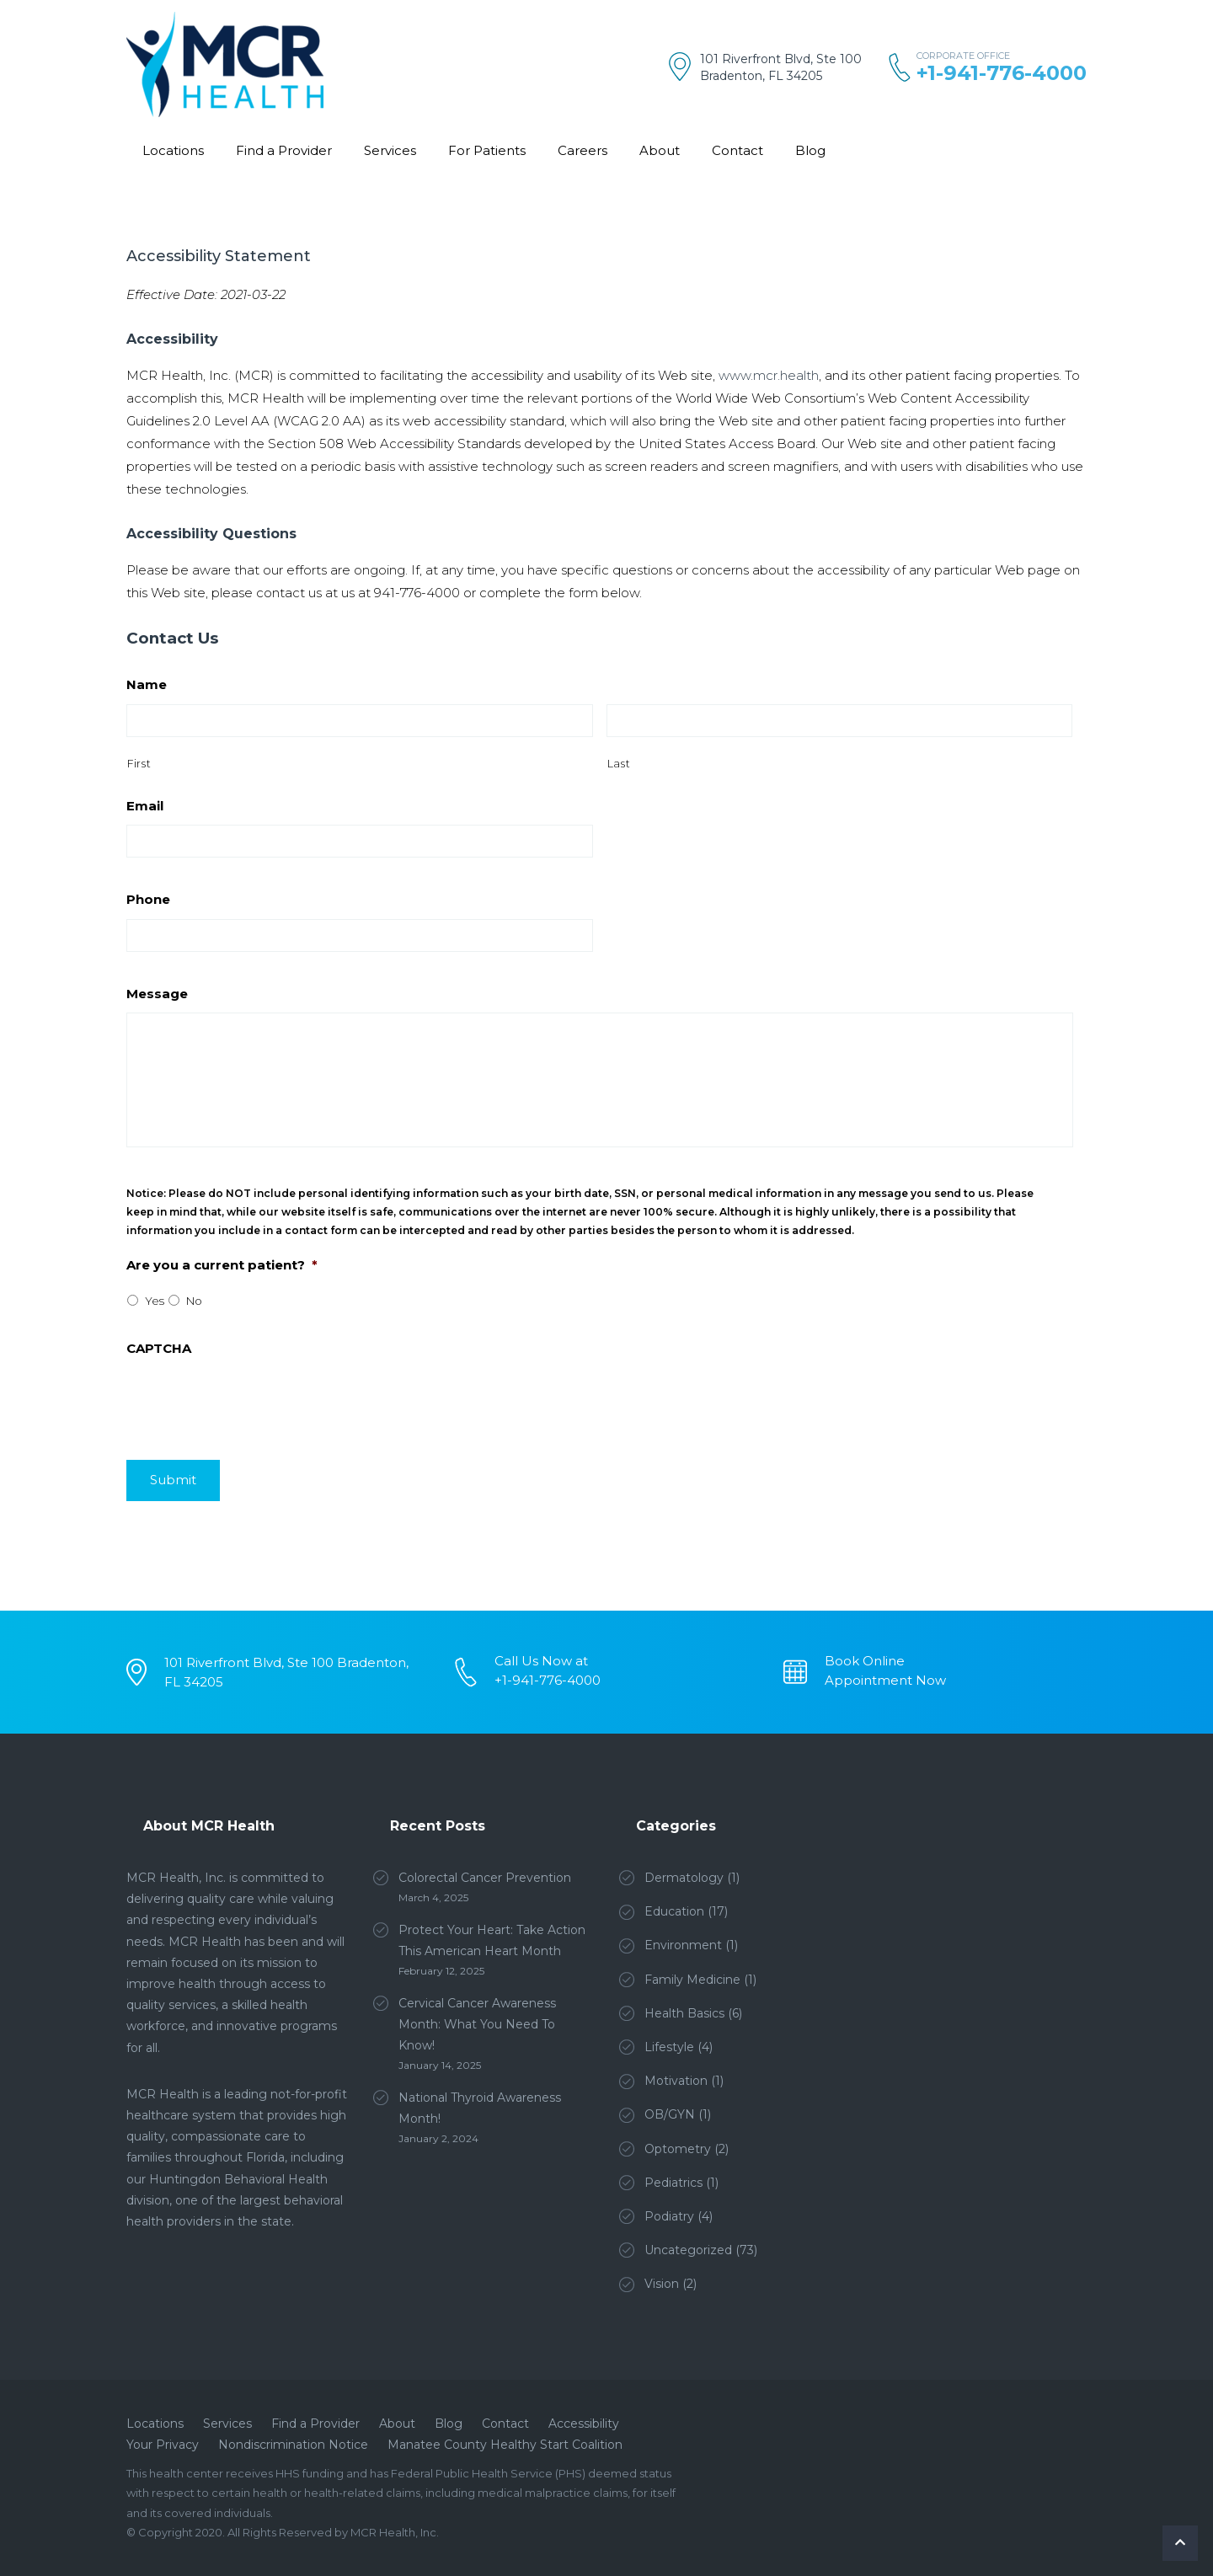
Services (390, 150)
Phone (148, 899)
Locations (173, 150)
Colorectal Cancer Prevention (484, 1877)
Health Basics (684, 2013)
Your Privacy (162, 2444)
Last (619, 763)
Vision (661, 2283)
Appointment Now (885, 1680)
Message (157, 994)
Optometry (677, 2148)
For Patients (487, 150)
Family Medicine (692, 1979)
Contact (737, 150)
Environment (683, 1945)
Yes (154, 1300)
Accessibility (583, 2423)
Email (144, 806)
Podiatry (669, 2216)
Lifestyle (669, 2047)
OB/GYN (669, 2114)
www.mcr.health (769, 375)
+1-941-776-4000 (1001, 73)
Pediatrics (673, 2182)
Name (146, 684)
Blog (810, 150)
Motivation (676, 2080)
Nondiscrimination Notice (293, 2444)
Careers (582, 150)
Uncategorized (688, 2250)
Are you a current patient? (222, 1265)
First (139, 763)
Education (674, 1911)
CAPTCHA (158, 1348)
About (659, 150)
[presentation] (254, 1556)
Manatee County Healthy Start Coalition (505, 2444)
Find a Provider (284, 150)
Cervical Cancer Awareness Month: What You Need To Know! (477, 2024)
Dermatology (684, 1877)
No (194, 1300)
